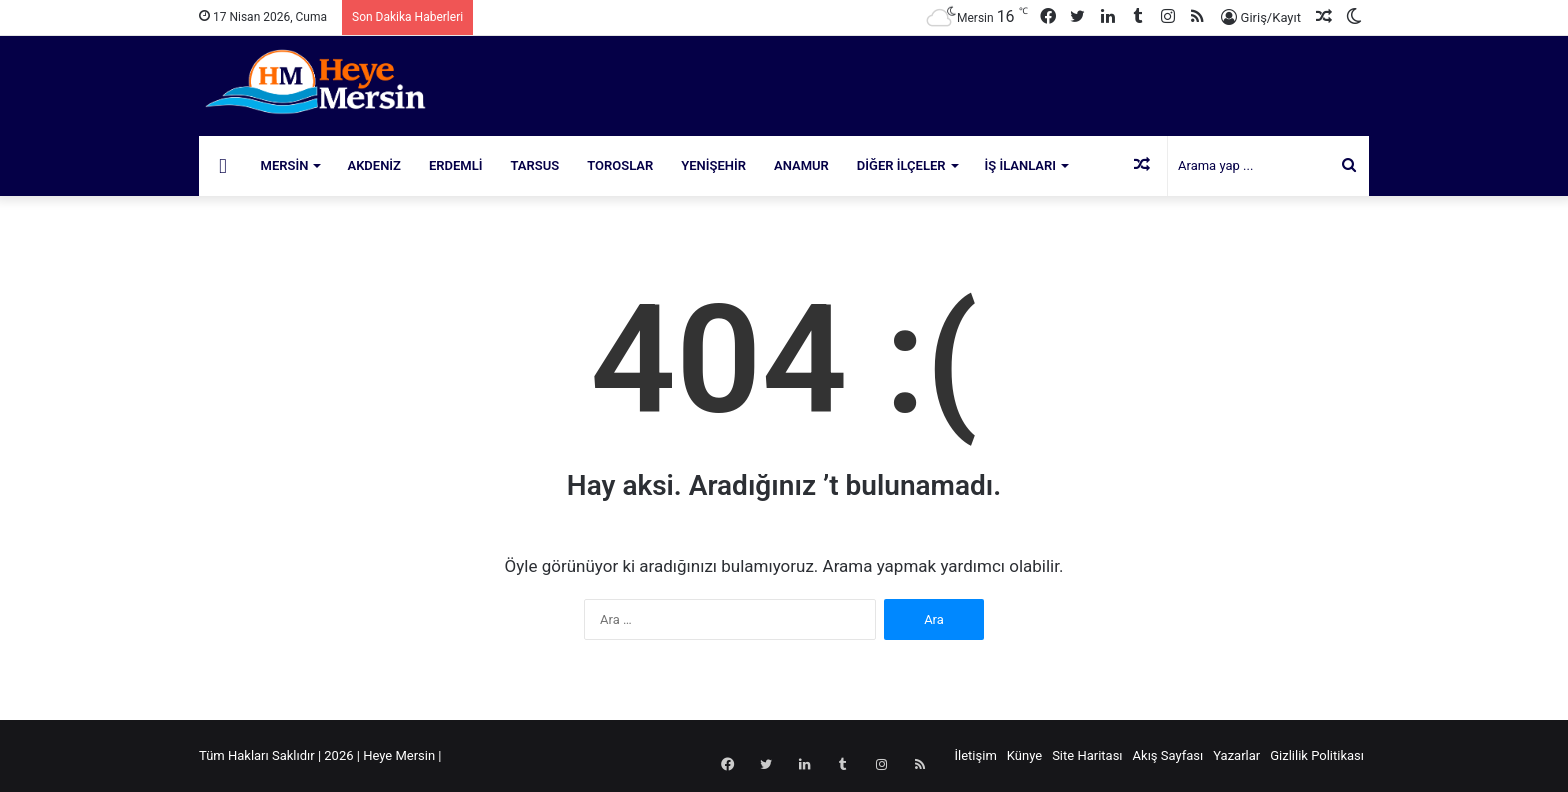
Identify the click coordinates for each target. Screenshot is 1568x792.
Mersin (285, 165)
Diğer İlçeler (901, 165)
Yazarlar (1236, 755)
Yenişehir (713, 165)
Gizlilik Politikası (1317, 755)
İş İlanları (1021, 165)
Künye (1024, 755)
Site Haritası (1087, 755)
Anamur (801, 165)
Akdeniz (374, 165)
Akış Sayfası (1168, 755)
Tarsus (535, 165)
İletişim (976, 755)
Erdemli (456, 165)
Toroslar (620, 165)
